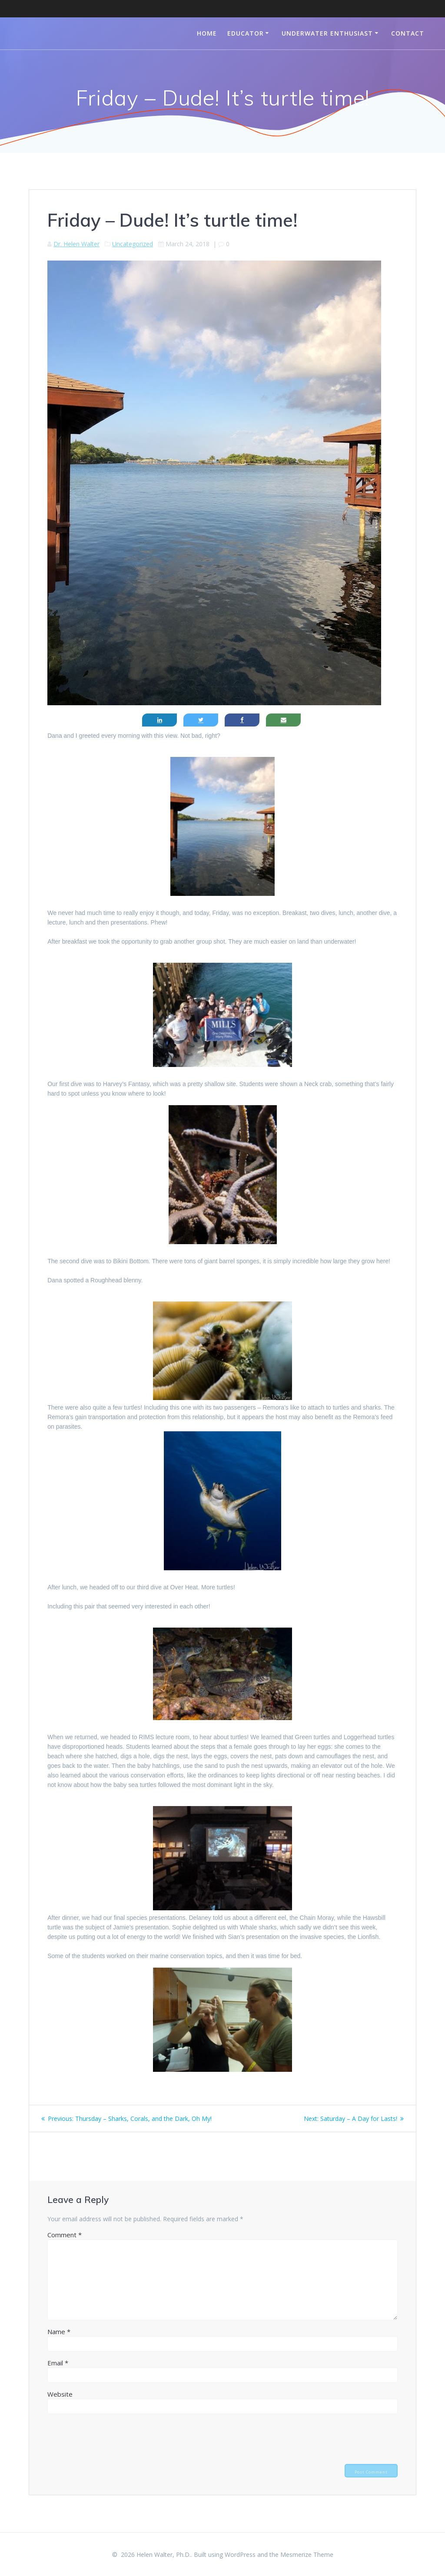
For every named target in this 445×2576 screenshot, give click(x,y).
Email (57, 2362)
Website (60, 2394)
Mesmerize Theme (306, 2554)
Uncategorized (132, 244)
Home (207, 33)
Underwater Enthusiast (327, 33)
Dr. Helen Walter (76, 244)
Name (58, 2331)
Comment (64, 2234)
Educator (245, 33)
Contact (407, 33)
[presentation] (113, 2438)
